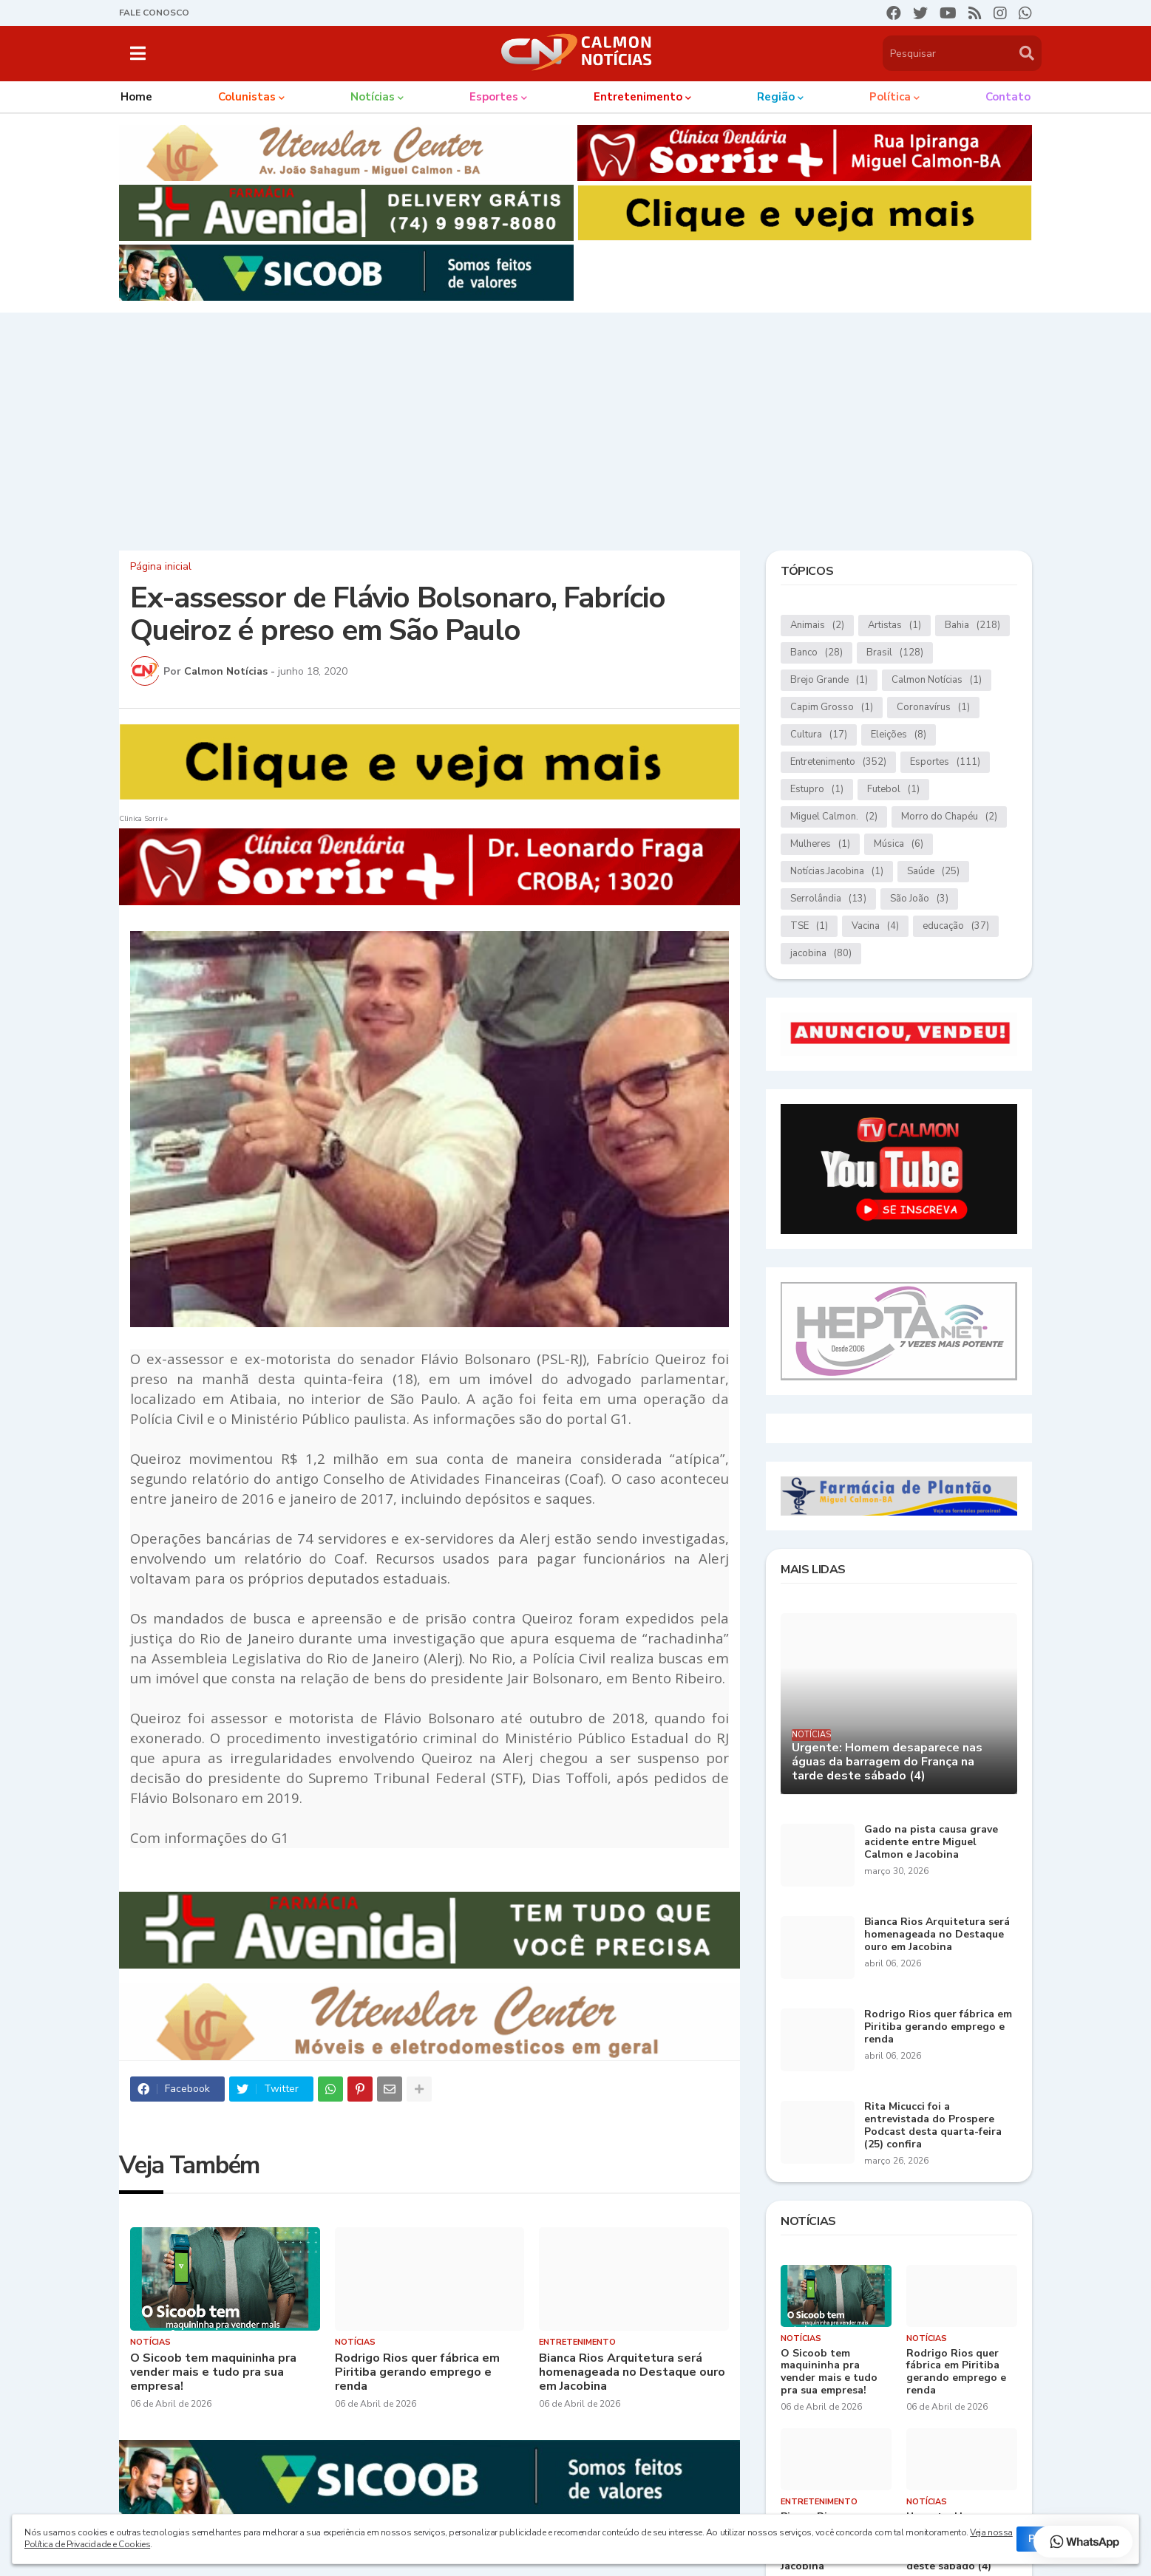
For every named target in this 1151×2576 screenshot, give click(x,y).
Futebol (893, 789)
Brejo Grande (829, 680)
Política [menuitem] (890, 96)
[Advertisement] (575, 427)
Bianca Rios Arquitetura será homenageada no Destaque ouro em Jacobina (632, 2372)
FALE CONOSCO (154, 12)
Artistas (894, 625)
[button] (138, 53)
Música (898, 844)
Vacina (875, 926)
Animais (817, 625)
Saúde (933, 871)
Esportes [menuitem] (493, 96)
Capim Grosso (831, 707)
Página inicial (160, 567)
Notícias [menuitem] (372, 96)
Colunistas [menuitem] (247, 96)
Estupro (816, 789)
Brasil (894, 653)
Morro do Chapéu (949, 817)
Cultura (818, 735)
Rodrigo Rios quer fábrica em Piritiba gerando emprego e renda (417, 2372)
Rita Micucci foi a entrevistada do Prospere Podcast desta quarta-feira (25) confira (933, 2125)
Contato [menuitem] (1008, 96)
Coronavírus (933, 707)
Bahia (972, 625)
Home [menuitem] (136, 96)
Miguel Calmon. (833, 817)
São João (919, 899)
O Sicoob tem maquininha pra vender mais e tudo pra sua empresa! (213, 2372)
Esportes (945, 762)
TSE (809, 926)
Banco (816, 653)
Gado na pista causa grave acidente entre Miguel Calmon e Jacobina (931, 1842)
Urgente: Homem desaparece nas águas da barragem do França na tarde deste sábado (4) (887, 1762)
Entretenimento (838, 762)
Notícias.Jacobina (836, 871)
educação (956, 926)
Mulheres (820, 844)
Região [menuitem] (776, 96)
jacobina (821, 953)
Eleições (898, 735)
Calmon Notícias (937, 680)
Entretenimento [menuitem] (638, 96)
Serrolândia (828, 899)
